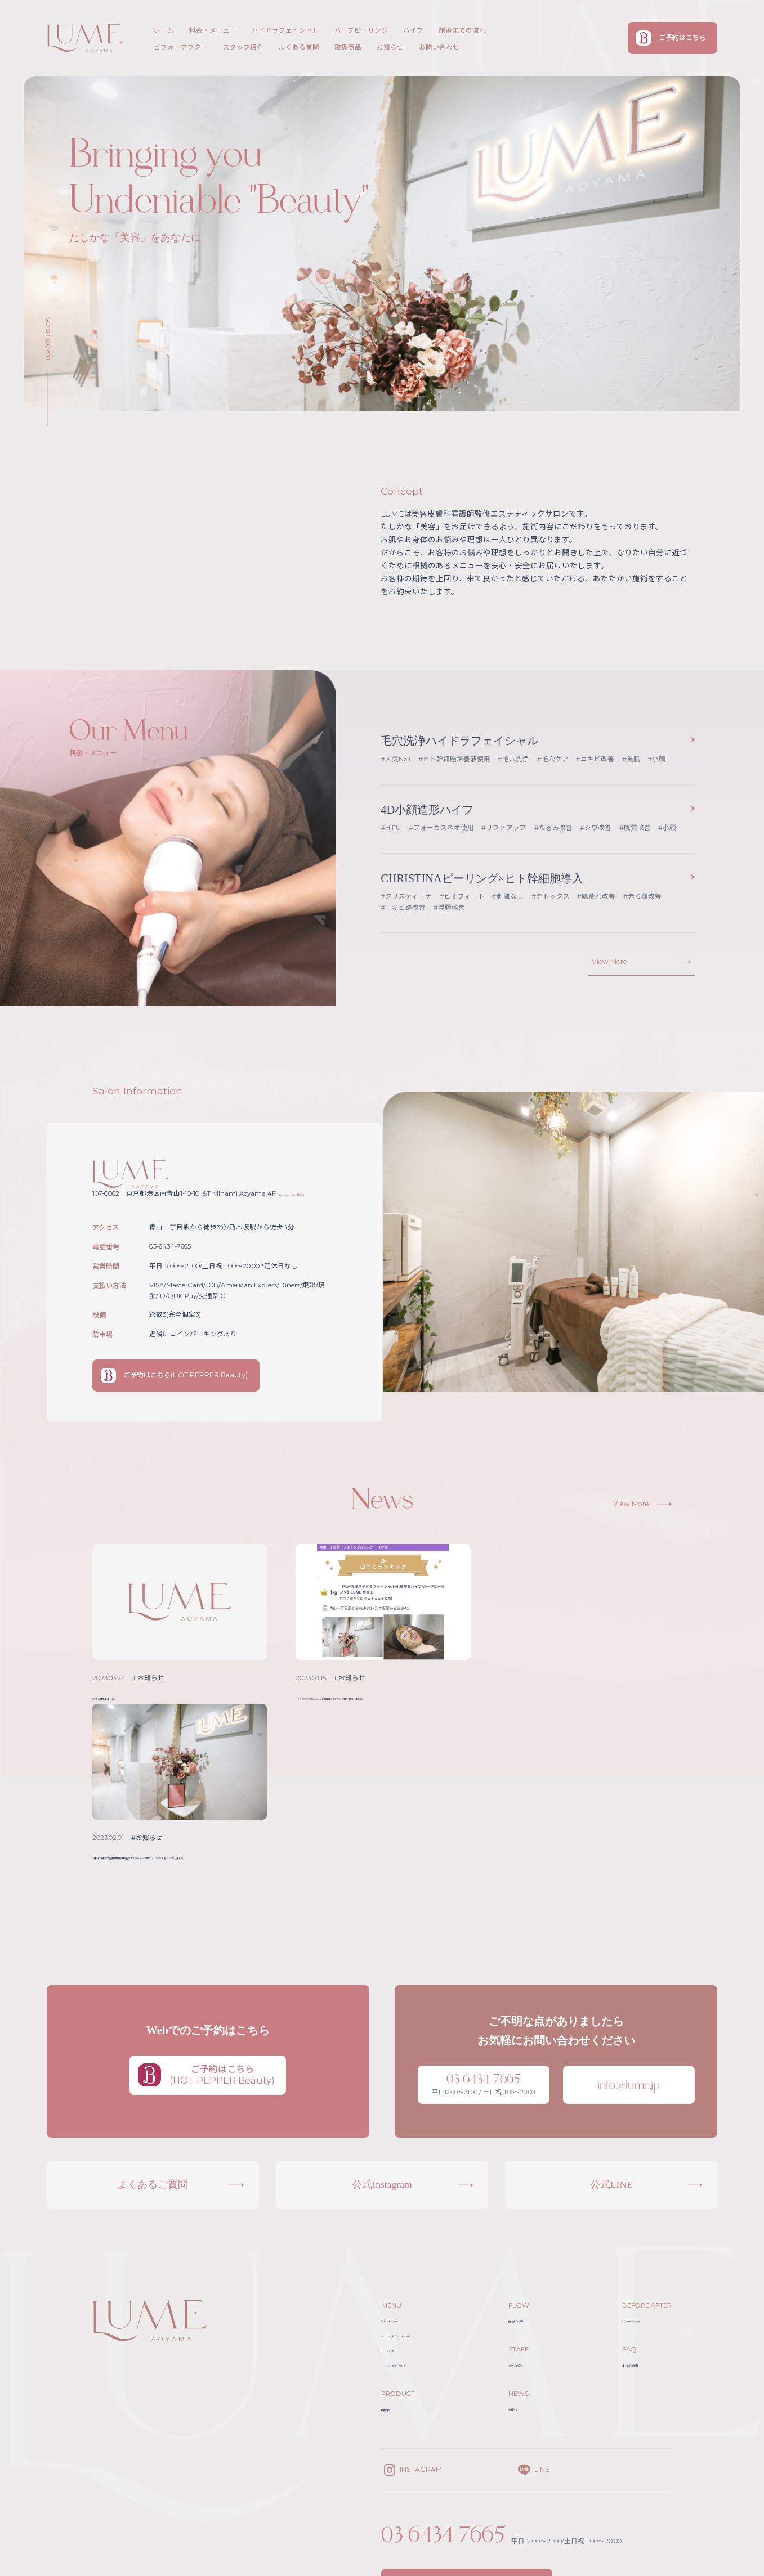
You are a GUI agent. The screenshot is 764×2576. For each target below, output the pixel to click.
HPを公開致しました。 (133, 1699)
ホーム (164, 30)
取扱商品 (347, 47)
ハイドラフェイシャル (285, 30)
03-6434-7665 (445, 2391)
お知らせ (390, 47)
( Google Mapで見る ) (312, 1195)
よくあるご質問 (641, 2221)
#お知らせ (149, 1681)
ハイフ (413, 30)
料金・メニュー (212, 30)
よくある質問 (299, 47)
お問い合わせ (439, 47)
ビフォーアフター (181, 47)
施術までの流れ (462, 30)
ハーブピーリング (361, 30)
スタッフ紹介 (243, 47)
